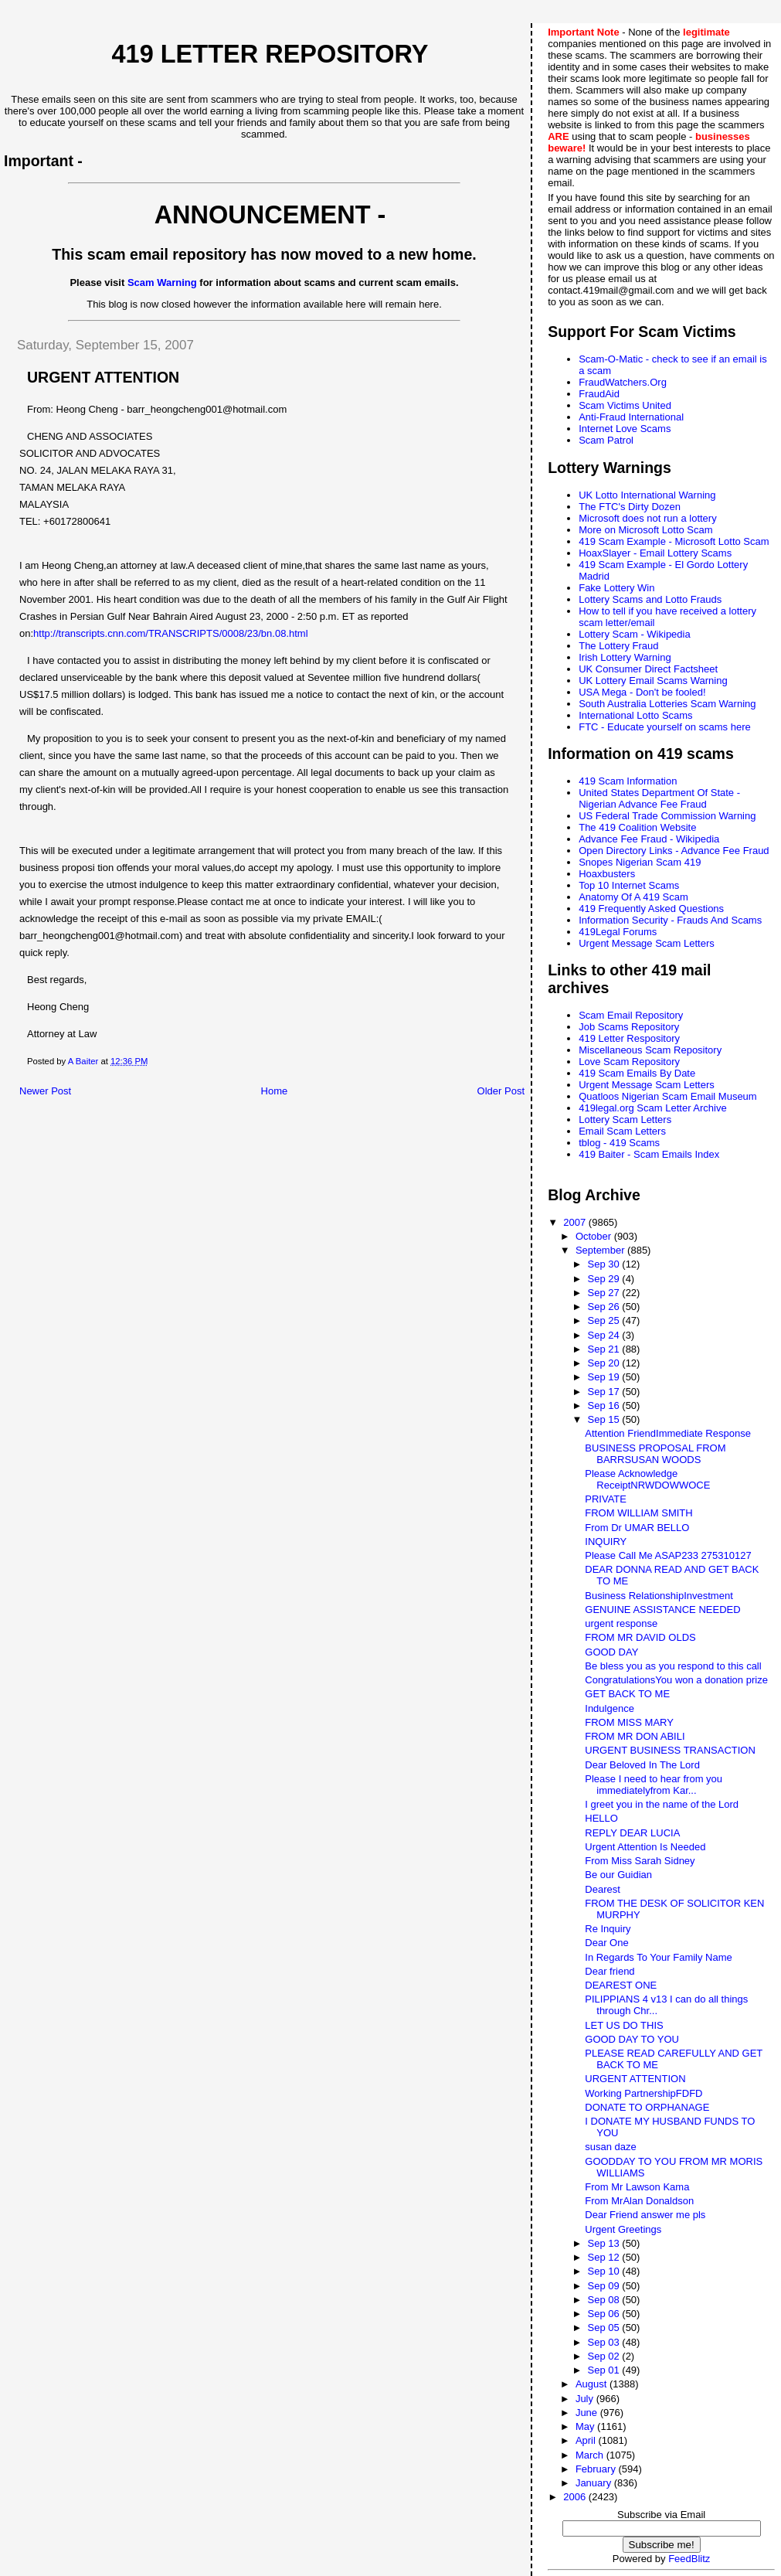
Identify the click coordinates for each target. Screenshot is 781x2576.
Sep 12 (604, 2257)
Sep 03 (604, 2342)
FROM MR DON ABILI (634, 1736)
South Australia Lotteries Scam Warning (667, 704)
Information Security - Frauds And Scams (670, 920)
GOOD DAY (611, 1652)
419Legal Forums (618, 932)
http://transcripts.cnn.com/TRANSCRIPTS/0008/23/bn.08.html (170, 633)
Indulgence (609, 1708)
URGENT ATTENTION (635, 2078)
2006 (576, 2497)
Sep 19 (604, 1377)
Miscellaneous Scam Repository (650, 1050)
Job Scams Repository (629, 1027)
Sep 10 (604, 2271)
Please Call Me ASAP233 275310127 (668, 1555)
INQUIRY (605, 1541)
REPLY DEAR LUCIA (632, 1833)
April (587, 2440)
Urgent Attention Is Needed (645, 1847)
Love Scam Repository (629, 1061)
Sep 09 (604, 2286)
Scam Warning (162, 282)
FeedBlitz (689, 2558)
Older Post (501, 1091)
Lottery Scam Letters (625, 1119)
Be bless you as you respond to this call (673, 1666)
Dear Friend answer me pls (645, 2214)
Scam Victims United (625, 405)
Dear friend (609, 1971)
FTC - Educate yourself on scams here (665, 727)
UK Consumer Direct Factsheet (648, 669)
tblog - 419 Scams (619, 1142)
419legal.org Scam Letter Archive (653, 1108)
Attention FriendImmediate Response (668, 1433)
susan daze (611, 2146)
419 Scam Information (628, 781)
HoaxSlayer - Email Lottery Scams (655, 553)
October (595, 1236)
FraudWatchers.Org (623, 382)
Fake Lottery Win (616, 588)
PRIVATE (605, 1499)
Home (274, 1091)
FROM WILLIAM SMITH (638, 1513)
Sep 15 (604, 1419)
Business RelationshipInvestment (659, 1595)
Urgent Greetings (623, 2229)
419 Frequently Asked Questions (651, 908)
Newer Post (45, 1091)
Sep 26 (604, 1306)
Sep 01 (604, 2370)
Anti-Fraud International (631, 417)
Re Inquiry (607, 1929)
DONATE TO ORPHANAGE (647, 2107)
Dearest (602, 1889)
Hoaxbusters (607, 874)
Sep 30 (604, 1264)
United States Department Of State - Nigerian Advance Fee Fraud (659, 798)
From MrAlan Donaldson (639, 2201)
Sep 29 (604, 1279)
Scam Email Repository (631, 1015)
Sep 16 (604, 1405)
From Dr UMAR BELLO (637, 1527)
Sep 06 (604, 2313)
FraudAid (599, 394)
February (597, 2469)
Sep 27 (604, 1292)
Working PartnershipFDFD (643, 2093)
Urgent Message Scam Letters (647, 943)
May (586, 2426)
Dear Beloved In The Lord (642, 1765)
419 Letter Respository (629, 1038)
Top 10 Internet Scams (629, 885)
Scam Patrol (606, 440)
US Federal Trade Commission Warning (667, 816)
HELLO (601, 1818)
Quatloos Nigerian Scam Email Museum (667, 1096)
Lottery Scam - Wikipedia (635, 634)
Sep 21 (604, 1349)
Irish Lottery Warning (625, 657)
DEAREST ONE (621, 1985)
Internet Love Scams (625, 428)
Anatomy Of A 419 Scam (633, 897)
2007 (576, 1222)
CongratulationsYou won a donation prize (676, 1680)
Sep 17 (604, 1391)
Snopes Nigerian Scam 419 (640, 862)
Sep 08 (604, 2299)
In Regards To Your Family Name (658, 1957)
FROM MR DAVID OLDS (640, 1637)
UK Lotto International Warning (647, 495)
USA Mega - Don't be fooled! (642, 692)
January (595, 2483)
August (593, 2384)
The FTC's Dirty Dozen (630, 506)
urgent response (621, 1623)
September (601, 1250)
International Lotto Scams (635, 715)
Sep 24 (604, 1335)
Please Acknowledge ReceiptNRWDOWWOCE (647, 1479)
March (591, 2455)
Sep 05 (604, 2327)
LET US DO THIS (624, 2025)
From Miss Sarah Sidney (639, 1860)
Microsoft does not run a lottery (647, 518)
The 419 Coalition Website (637, 827)
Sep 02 (604, 2356)
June (588, 2412)
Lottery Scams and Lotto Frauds (650, 599)
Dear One (606, 1942)
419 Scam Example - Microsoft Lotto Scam (674, 541)
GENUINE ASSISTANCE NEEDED (662, 1609)
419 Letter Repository (270, 54)
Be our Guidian (618, 1874)
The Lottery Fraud (618, 646)
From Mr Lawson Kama (637, 2187)
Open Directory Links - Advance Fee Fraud (674, 850)
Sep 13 (604, 2243)
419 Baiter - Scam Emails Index (649, 1154)
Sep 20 (604, 1363)
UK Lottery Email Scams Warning (653, 680)
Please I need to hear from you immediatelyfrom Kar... (653, 1784)
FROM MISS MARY (629, 1722)
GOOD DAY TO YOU (632, 2039)
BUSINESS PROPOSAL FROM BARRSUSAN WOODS (655, 1453)
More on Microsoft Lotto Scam (645, 530)
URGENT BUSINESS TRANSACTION (670, 1750)
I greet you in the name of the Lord (662, 1804)
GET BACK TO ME (627, 1694)
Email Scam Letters (622, 1131)
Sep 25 (604, 1320)
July (586, 2398)
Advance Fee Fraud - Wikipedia (649, 839)
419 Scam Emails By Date (637, 1073)
